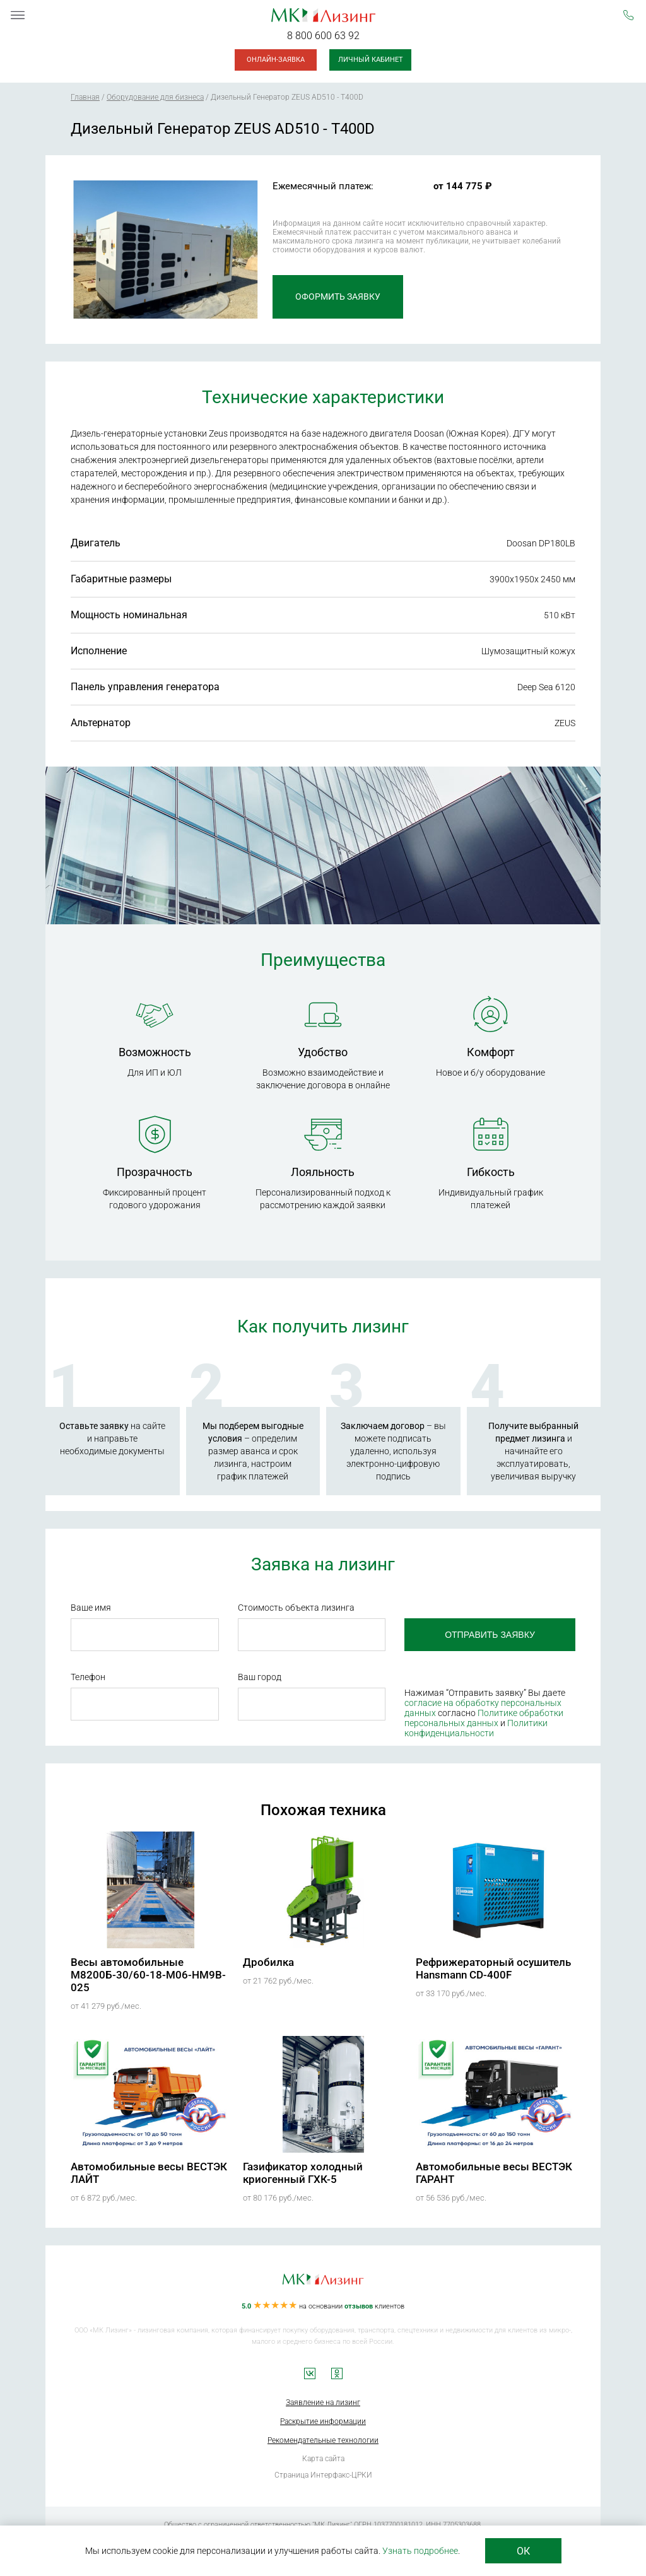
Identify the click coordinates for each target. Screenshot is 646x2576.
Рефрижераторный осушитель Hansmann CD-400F (493, 1968)
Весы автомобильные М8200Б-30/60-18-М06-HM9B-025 (148, 1975)
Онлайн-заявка (276, 60)
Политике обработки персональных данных (482, 1718)
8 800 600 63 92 (323, 36)
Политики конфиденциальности (474, 1728)
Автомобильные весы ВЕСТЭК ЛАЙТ (149, 2172)
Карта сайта (323, 2458)
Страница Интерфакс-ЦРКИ (323, 2475)
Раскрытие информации (323, 2421)
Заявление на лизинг (323, 2402)
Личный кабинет (370, 60)
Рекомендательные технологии (323, 2440)
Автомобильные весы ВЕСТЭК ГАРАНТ (494, 2172)
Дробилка (268, 1962)
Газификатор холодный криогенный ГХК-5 (303, 2172)
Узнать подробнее (420, 2551)
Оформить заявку (332, 296)
